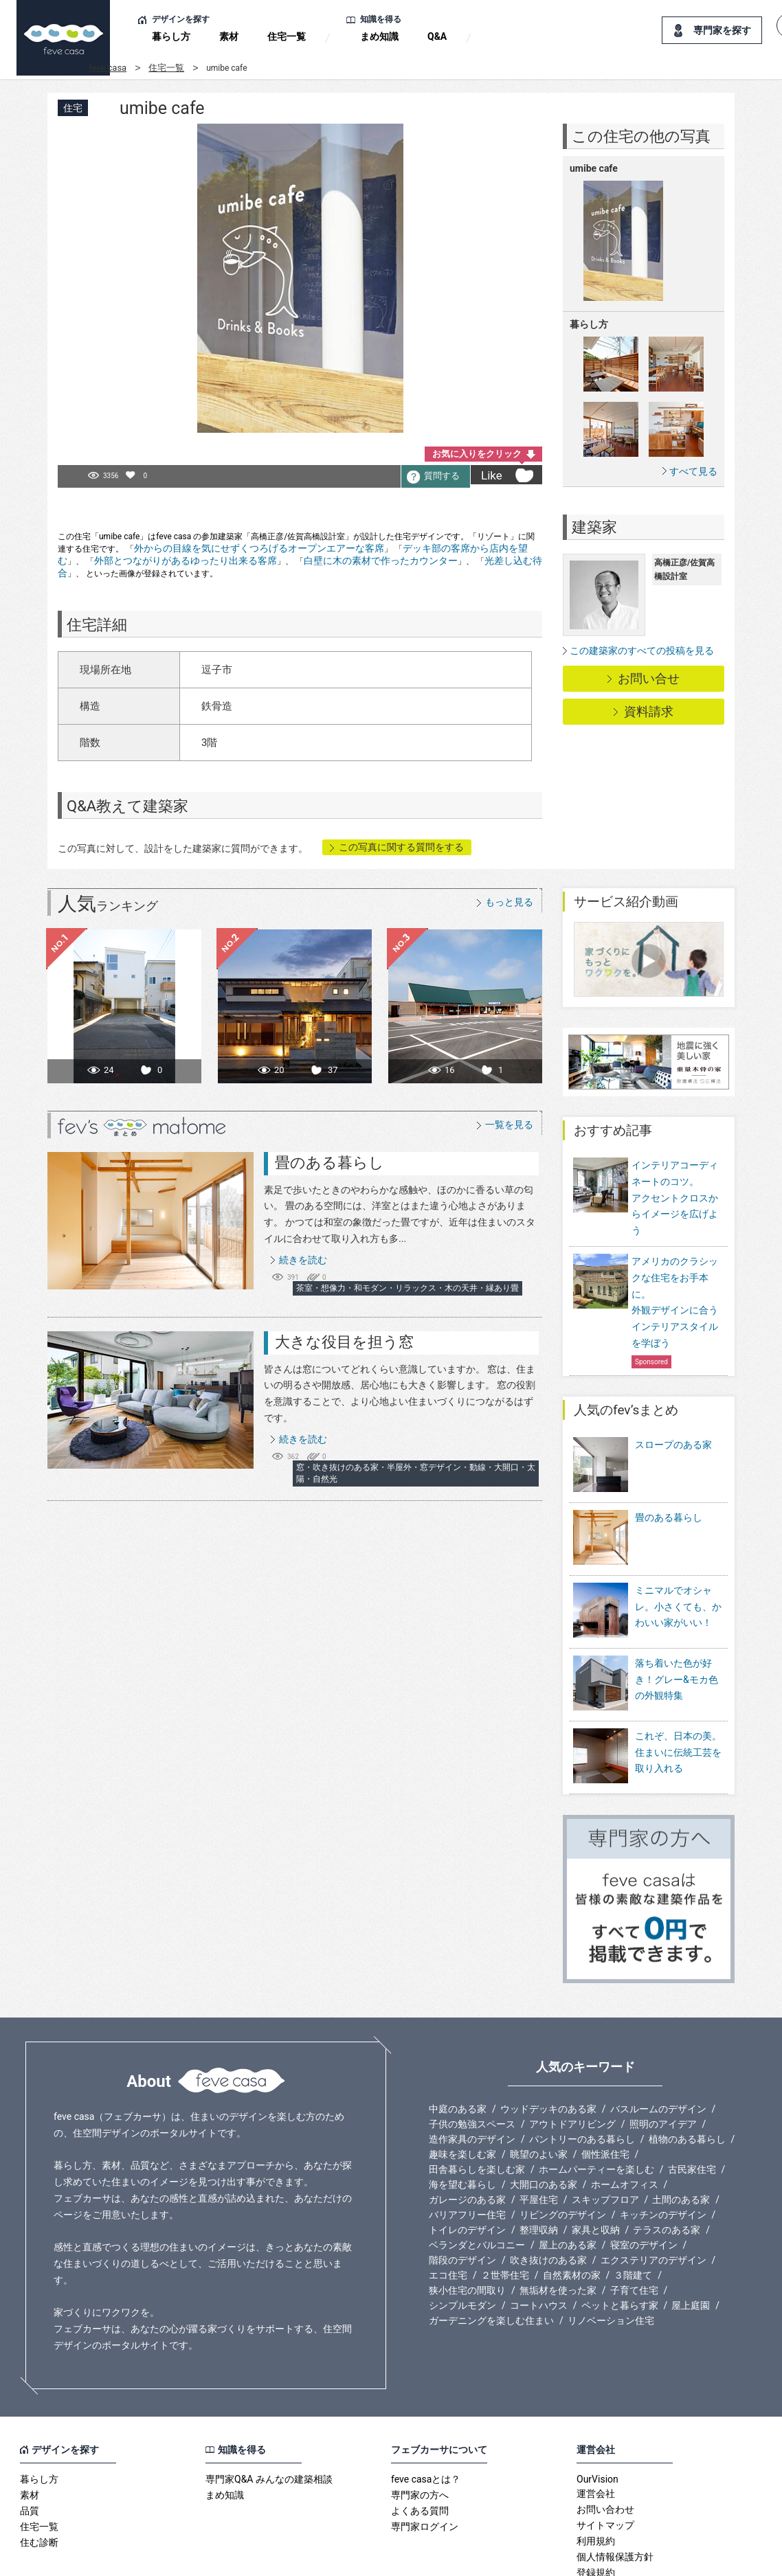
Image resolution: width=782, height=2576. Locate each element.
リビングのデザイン (563, 2151)
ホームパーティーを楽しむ (596, 2106)
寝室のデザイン (644, 2181)
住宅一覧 (286, 36)
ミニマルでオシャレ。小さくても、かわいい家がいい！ (678, 1572)
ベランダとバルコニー (477, 2181)
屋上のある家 (567, 2181)
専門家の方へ (420, 2431)
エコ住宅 (448, 2211)
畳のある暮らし (329, 1162)
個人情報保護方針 (615, 2493)
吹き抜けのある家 (548, 2196)
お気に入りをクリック (477, 454)
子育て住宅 (634, 2227)
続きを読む (303, 1259)
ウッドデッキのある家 (548, 2045)
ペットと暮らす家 (619, 2242)
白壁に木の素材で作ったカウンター (381, 560)
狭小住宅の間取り (467, 2227)
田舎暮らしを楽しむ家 (477, 2106)
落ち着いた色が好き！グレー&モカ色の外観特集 (676, 1635)
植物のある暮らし (687, 2075)
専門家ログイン (424, 2463)
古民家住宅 (692, 2106)
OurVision (597, 2415)
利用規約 (596, 2477)
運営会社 (596, 2430)
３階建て (633, 2211)
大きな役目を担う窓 (344, 1342)
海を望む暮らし (462, 2121)
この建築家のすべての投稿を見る (642, 650)
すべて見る (693, 471)
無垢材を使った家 (558, 2227)
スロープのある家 (673, 1444)
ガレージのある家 (467, 2136)
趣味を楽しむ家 (462, 2091)
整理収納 (539, 2166)
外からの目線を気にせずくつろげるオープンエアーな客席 (259, 548)
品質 (29, 2447)
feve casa (107, 68)
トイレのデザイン (467, 2166)
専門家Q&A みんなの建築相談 (269, 2415)
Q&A (437, 36)
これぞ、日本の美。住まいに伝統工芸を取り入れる (678, 1699)
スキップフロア (605, 2136)
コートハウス (539, 2242)
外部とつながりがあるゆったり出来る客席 (185, 560)
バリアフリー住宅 (467, 2151)
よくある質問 (420, 2447)
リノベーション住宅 (611, 2257)
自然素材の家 (572, 2211)
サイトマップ (605, 2461)
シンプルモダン (462, 2242)
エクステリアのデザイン (653, 2196)
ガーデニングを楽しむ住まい (491, 2257)
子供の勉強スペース (472, 2060)
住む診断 (39, 2479)
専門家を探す (722, 30)
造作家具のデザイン (472, 2075)
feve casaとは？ (425, 2415)
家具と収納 (596, 2166)
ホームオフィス (624, 2121)
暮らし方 (171, 36)
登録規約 (596, 2509)
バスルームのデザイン (658, 2045)
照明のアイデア (663, 2060)
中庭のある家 (458, 2045)
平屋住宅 (539, 2136)
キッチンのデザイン (663, 2151)
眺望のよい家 (539, 2091)
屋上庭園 (690, 2242)
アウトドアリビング (572, 2060)
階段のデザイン (462, 2196)
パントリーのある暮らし (582, 2075)
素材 (228, 36)
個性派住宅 (605, 2091)
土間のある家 (681, 2136)
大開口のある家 (543, 2121)
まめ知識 (379, 36)
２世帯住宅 (505, 2211)
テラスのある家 (666, 2166)
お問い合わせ (605, 2446)
